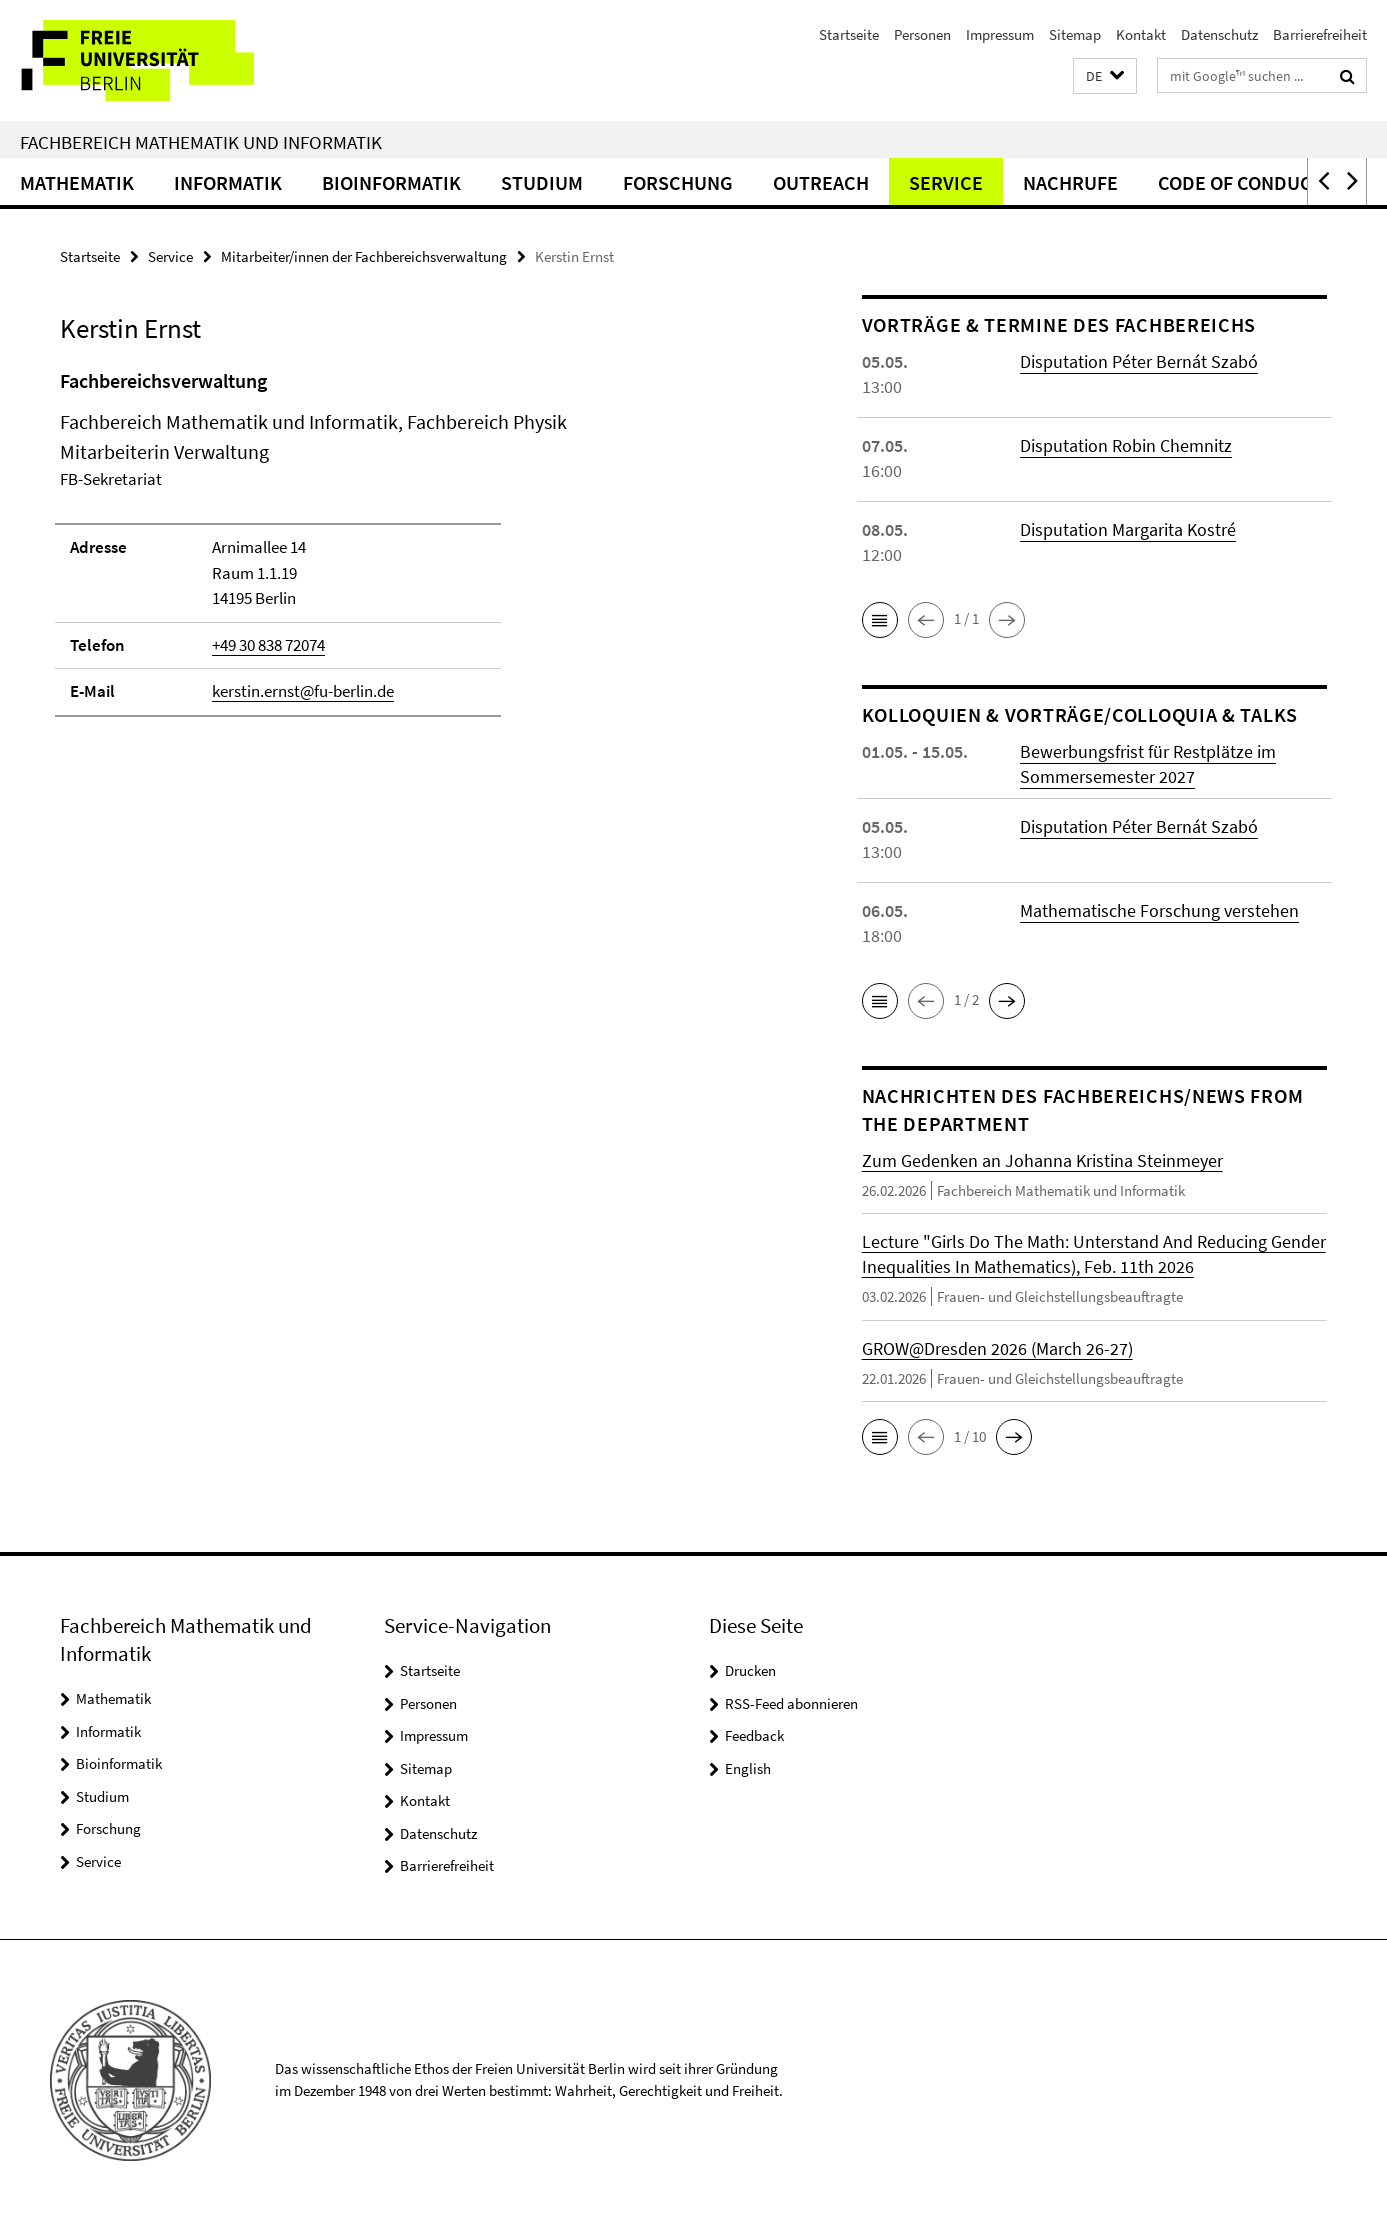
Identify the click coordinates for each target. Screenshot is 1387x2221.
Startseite (849, 34)
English (748, 1768)
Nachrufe (1070, 182)
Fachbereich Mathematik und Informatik (201, 142)
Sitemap (1075, 34)
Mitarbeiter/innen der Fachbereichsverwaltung (364, 256)
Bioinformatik (391, 182)
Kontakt (1141, 34)
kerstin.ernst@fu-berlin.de (303, 691)
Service (946, 182)
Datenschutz (1219, 34)
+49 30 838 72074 (268, 645)
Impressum (1000, 34)
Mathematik (77, 182)
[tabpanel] (423, 551)
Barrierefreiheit (1320, 34)
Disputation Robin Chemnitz (1126, 445)
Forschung (678, 182)
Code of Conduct (1240, 182)
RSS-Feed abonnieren (791, 1703)
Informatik (228, 182)
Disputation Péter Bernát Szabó (1139, 361)
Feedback (754, 1735)
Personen (922, 34)
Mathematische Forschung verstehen (1159, 910)
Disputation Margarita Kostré (1128, 529)
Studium (542, 182)
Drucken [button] (750, 1670)
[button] (1105, 76)
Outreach (821, 182)
